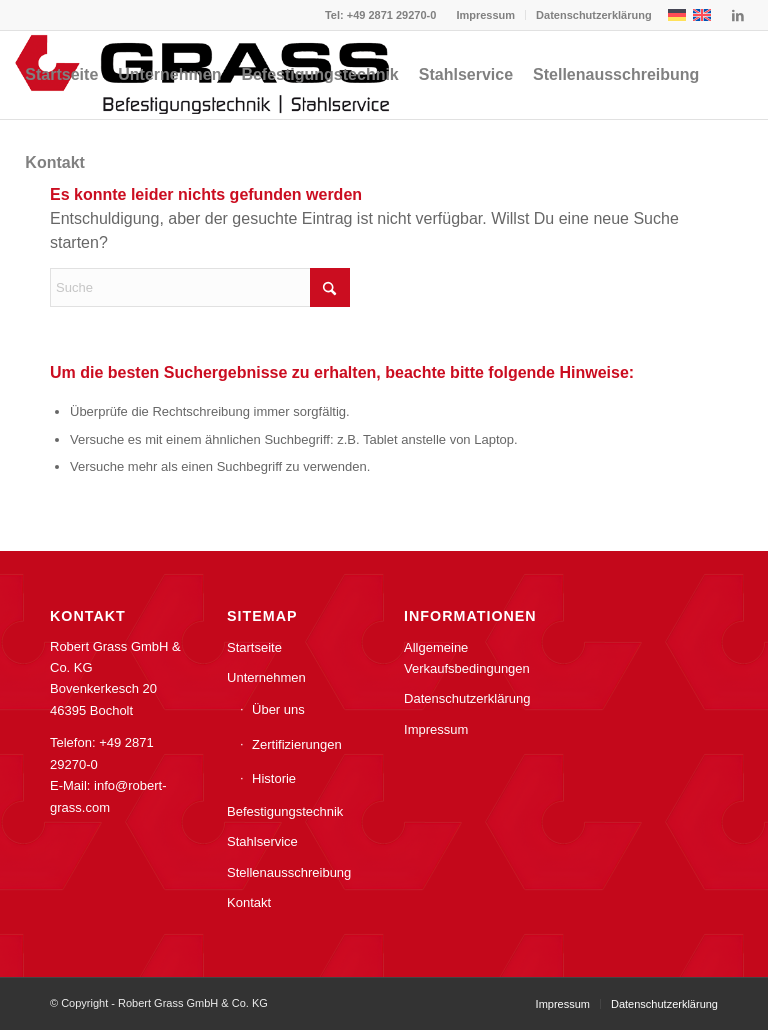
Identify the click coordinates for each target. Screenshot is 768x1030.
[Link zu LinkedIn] (738, 15)
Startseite (254, 647)
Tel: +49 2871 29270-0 (380, 15)
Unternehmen (266, 677)
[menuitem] (486, 15)
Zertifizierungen (297, 744)
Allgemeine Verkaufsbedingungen (467, 658)
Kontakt (249, 902)
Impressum (485, 15)
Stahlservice (262, 841)
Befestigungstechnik (285, 811)
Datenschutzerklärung (594, 15)
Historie (274, 778)
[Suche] (200, 287)
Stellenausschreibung (289, 872)
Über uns (278, 709)
